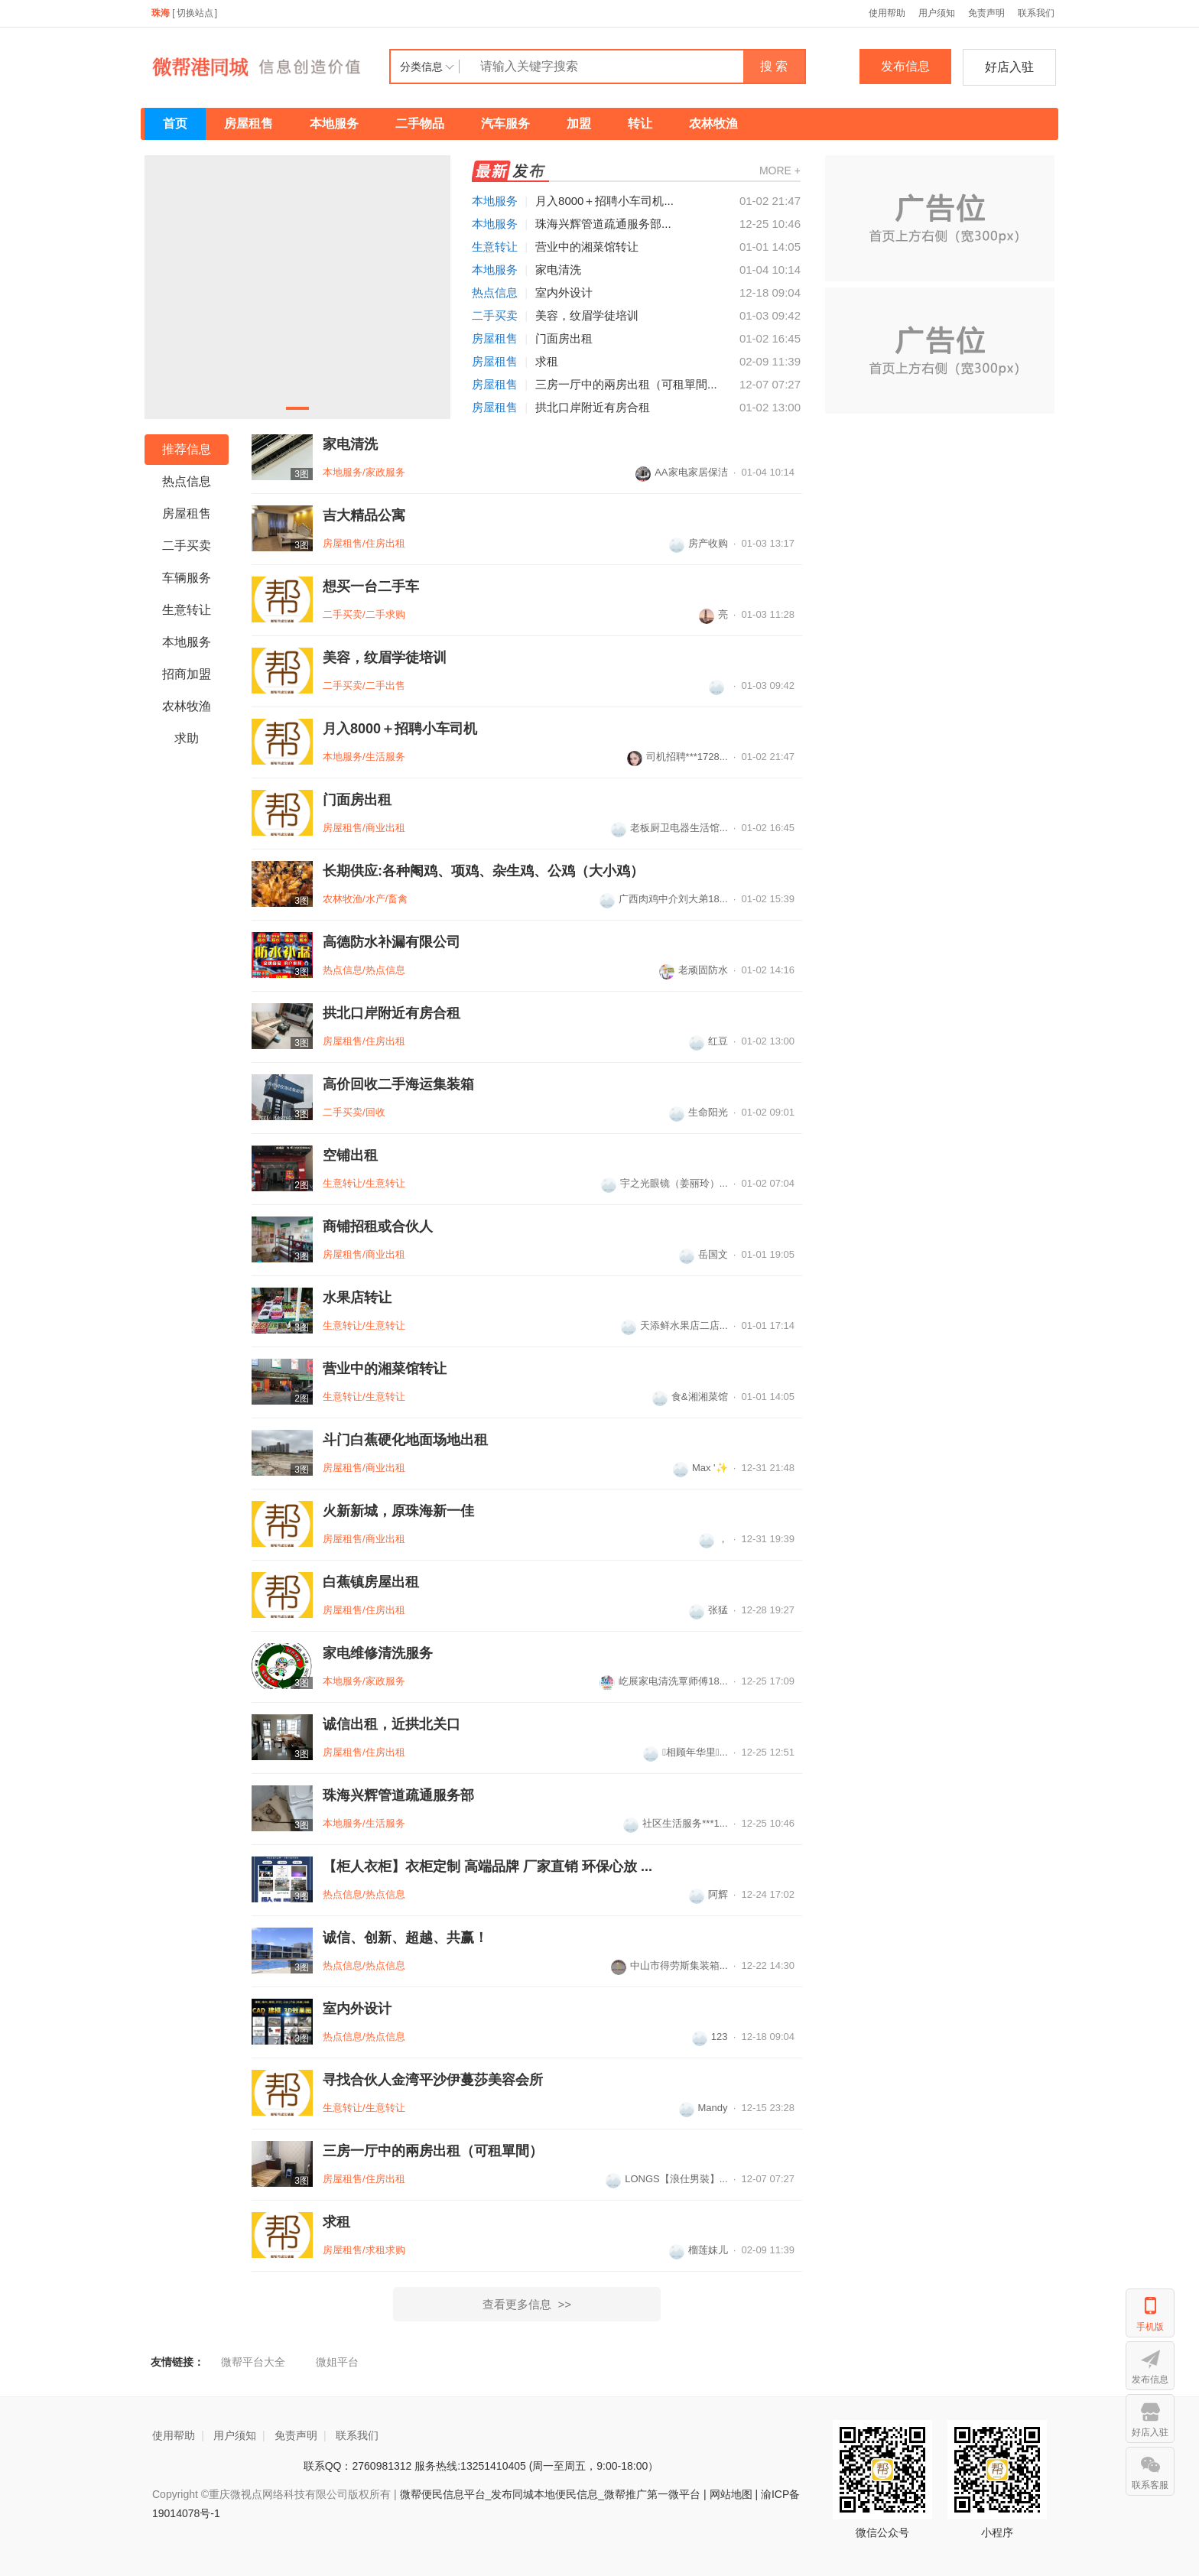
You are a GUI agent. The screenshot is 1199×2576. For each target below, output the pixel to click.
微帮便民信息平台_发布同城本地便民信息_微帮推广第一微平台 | (552, 2494)
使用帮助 (887, 13)
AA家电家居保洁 (681, 472)
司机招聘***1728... (677, 756)
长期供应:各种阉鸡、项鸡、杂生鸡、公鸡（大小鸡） (483, 871)
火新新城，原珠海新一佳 (398, 1511)
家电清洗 (558, 269)
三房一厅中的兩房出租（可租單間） (433, 2151)
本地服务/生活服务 (364, 756)
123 (710, 2036)
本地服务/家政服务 (364, 472)
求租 (546, 361)
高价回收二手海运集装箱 (398, 1084)
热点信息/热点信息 (364, 970)
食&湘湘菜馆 (690, 1396)
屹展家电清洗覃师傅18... (663, 1681)
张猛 (708, 1610)
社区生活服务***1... (675, 1823)
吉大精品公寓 (364, 515)
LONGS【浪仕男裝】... (666, 2179)
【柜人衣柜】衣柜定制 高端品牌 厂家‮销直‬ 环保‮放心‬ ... (487, 1866)
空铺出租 (350, 1155)
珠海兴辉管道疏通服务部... (603, 223)
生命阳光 (698, 1112)
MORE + (780, 170)
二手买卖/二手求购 (364, 614)
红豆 (708, 1041)
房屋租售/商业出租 (364, 827)
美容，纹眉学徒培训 (586, 315)
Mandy (703, 2107)
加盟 (579, 123)
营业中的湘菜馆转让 (586, 246)
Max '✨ (700, 1467)
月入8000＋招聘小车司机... (604, 200)
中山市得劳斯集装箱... (669, 1965)
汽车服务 (505, 123)
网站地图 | (734, 2494)
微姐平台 (337, 2362)
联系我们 (1036, 13)
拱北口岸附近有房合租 (592, 407)
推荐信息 (186, 449)
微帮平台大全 (253, 2362)
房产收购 (698, 543)
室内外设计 (564, 292)
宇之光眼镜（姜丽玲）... (664, 1183)
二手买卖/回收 (354, 1112)
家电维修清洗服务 (378, 1653)
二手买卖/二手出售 (364, 685)
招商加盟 (186, 674)
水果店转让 (357, 1297)
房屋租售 (248, 123)
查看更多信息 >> (527, 2304)
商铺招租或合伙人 (378, 1226)
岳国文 (703, 1254)
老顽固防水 (693, 970)
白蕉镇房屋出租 (371, 1582)
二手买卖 (495, 315)
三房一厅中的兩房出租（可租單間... (626, 384)
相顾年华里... (685, 1752)
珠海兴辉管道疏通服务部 (398, 1795)
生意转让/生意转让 (364, 1183)
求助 (186, 738)
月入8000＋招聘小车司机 (400, 728)
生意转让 (495, 246)
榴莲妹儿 (698, 2250)
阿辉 (708, 1894)
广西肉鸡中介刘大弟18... (663, 899)
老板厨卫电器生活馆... (669, 827)
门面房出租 (564, 338)
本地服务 (334, 123)
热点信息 (495, 292)
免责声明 (986, 13)
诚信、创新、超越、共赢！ (405, 1937)
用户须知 (936, 13)
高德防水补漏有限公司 (391, 942)
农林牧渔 (713, 123)
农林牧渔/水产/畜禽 (365, 899)
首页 (175, 123)
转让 (640, 123)
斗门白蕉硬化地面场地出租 (405, 1439)
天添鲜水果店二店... (674, 1325)
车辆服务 (186, 577)
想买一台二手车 (371, 586)
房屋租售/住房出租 (364, 543)
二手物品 (419, 123)
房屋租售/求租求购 (364, 2250)
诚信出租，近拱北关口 (391, 1724)
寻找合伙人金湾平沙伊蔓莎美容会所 (433, 2079)
